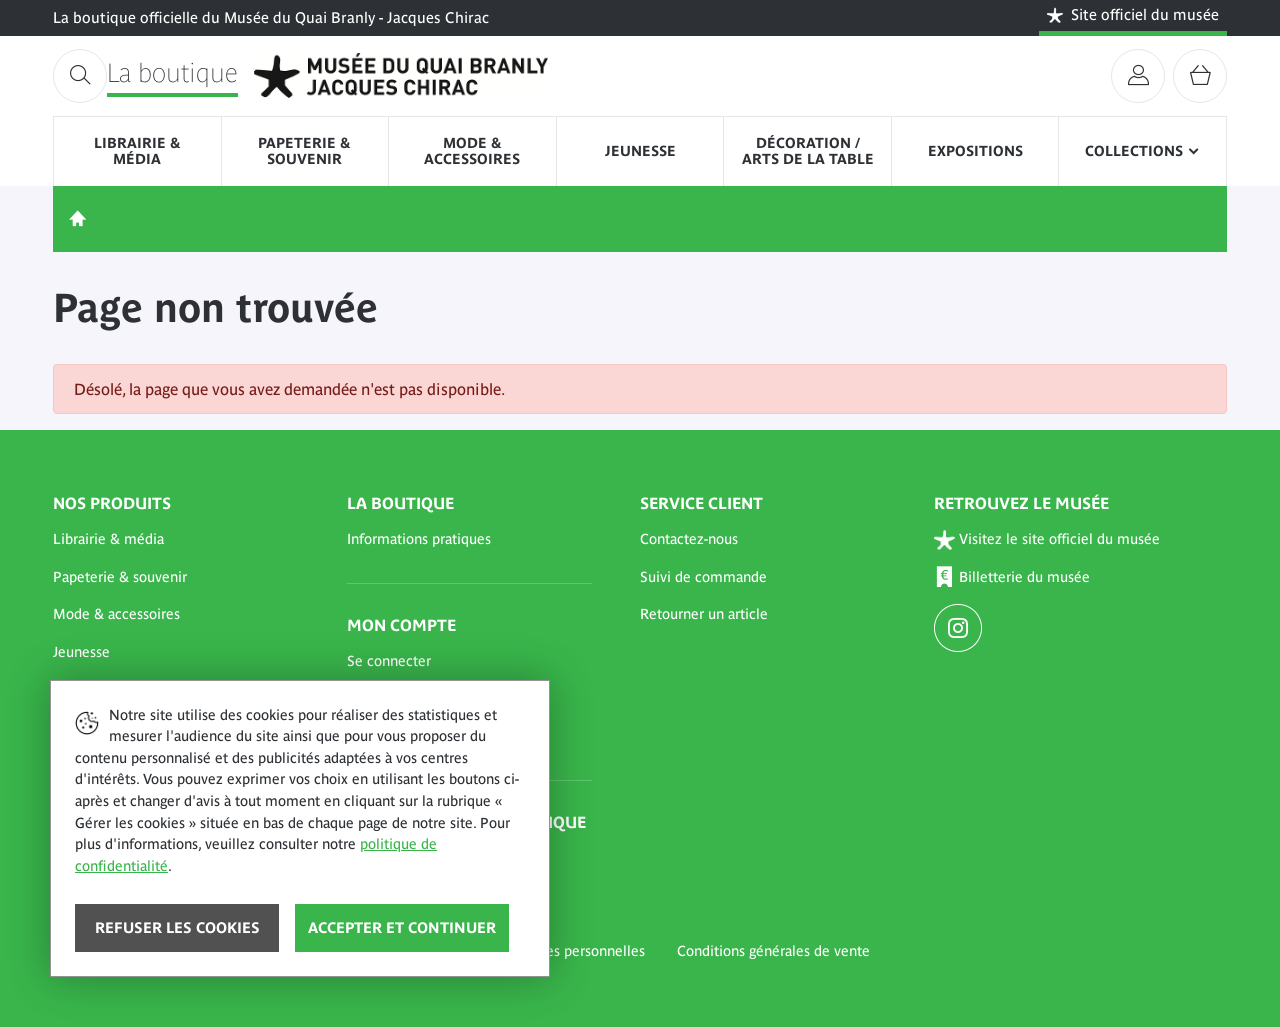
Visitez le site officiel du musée (1047, 539)
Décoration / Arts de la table (808, 151)
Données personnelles (574, 951)
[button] (176, 540)
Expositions (975, 151)
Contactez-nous (689, 539)
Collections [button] (1134, 151)
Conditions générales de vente (773, 951)
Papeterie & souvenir (304, 151)
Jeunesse (640, 151)
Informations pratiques (419, 539)
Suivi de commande (703, 577)
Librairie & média (137, 151)
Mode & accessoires (472, 151)
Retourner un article (704, 614)
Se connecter (389, 661)
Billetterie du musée (1012, 577)
